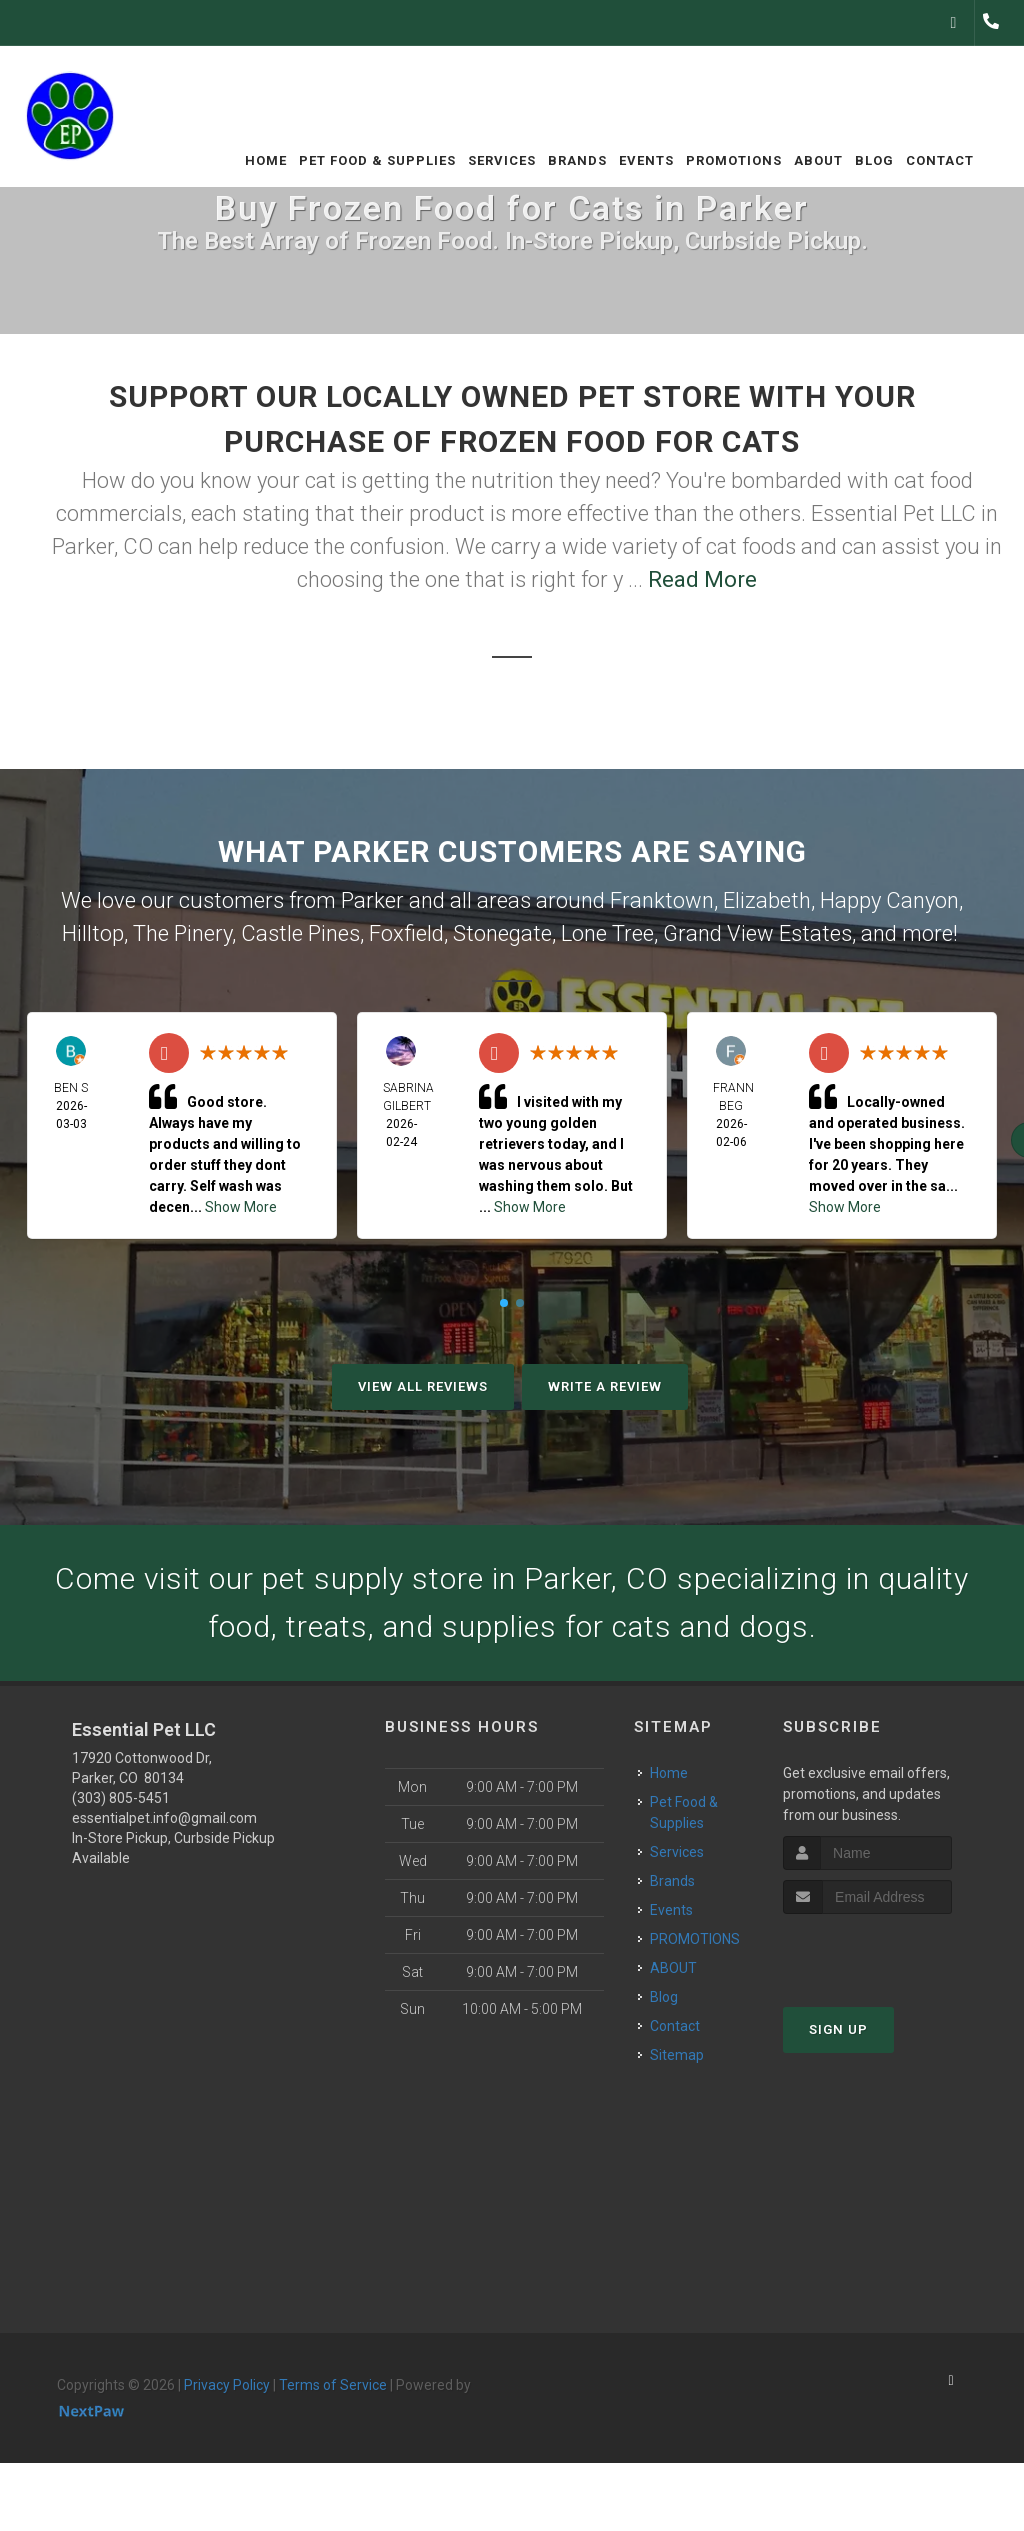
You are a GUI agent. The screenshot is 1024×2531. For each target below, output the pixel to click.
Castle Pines (300, 933)
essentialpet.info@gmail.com (164, 1818)
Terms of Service (333, 2385)
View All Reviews (423, 1386)
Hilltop (93, 933)
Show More (241, 1207)
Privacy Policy (227, 2385)
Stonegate (502, 933)
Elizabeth (767, 900)
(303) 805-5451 (121, 1798)
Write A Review (605, 1386)
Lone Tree (607, 933)
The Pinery (182, 933)
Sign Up (838, 2029)
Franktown (662, 900)
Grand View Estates (757, 933)
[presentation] (889, 1951)
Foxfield (406, 933)
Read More (702, 579)
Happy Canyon (889, 900)
